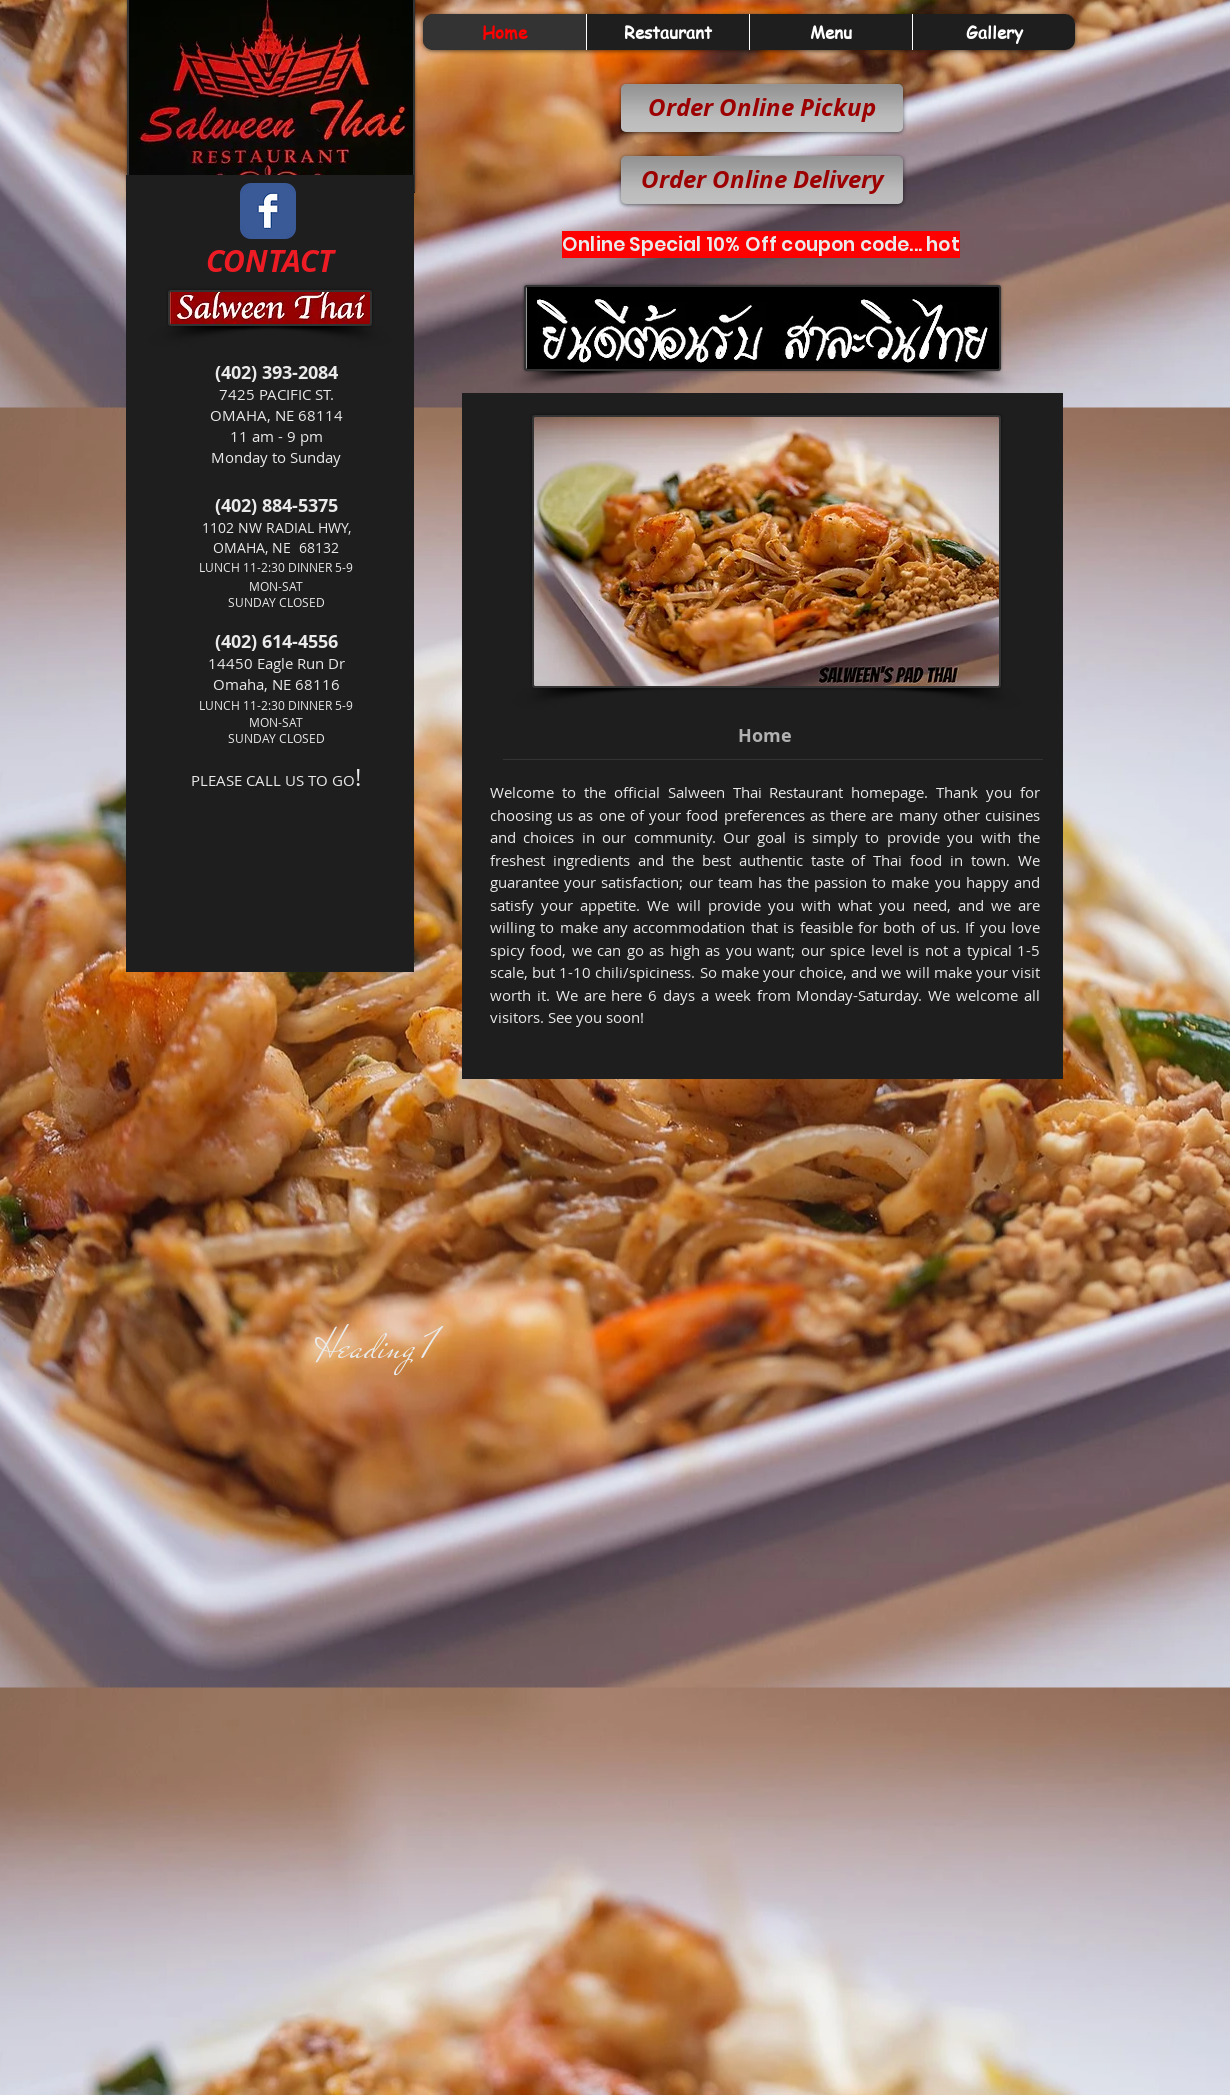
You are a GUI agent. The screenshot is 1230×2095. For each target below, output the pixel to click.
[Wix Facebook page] (268, 211)
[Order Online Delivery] (762, 180)
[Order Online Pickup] (762, 108)
